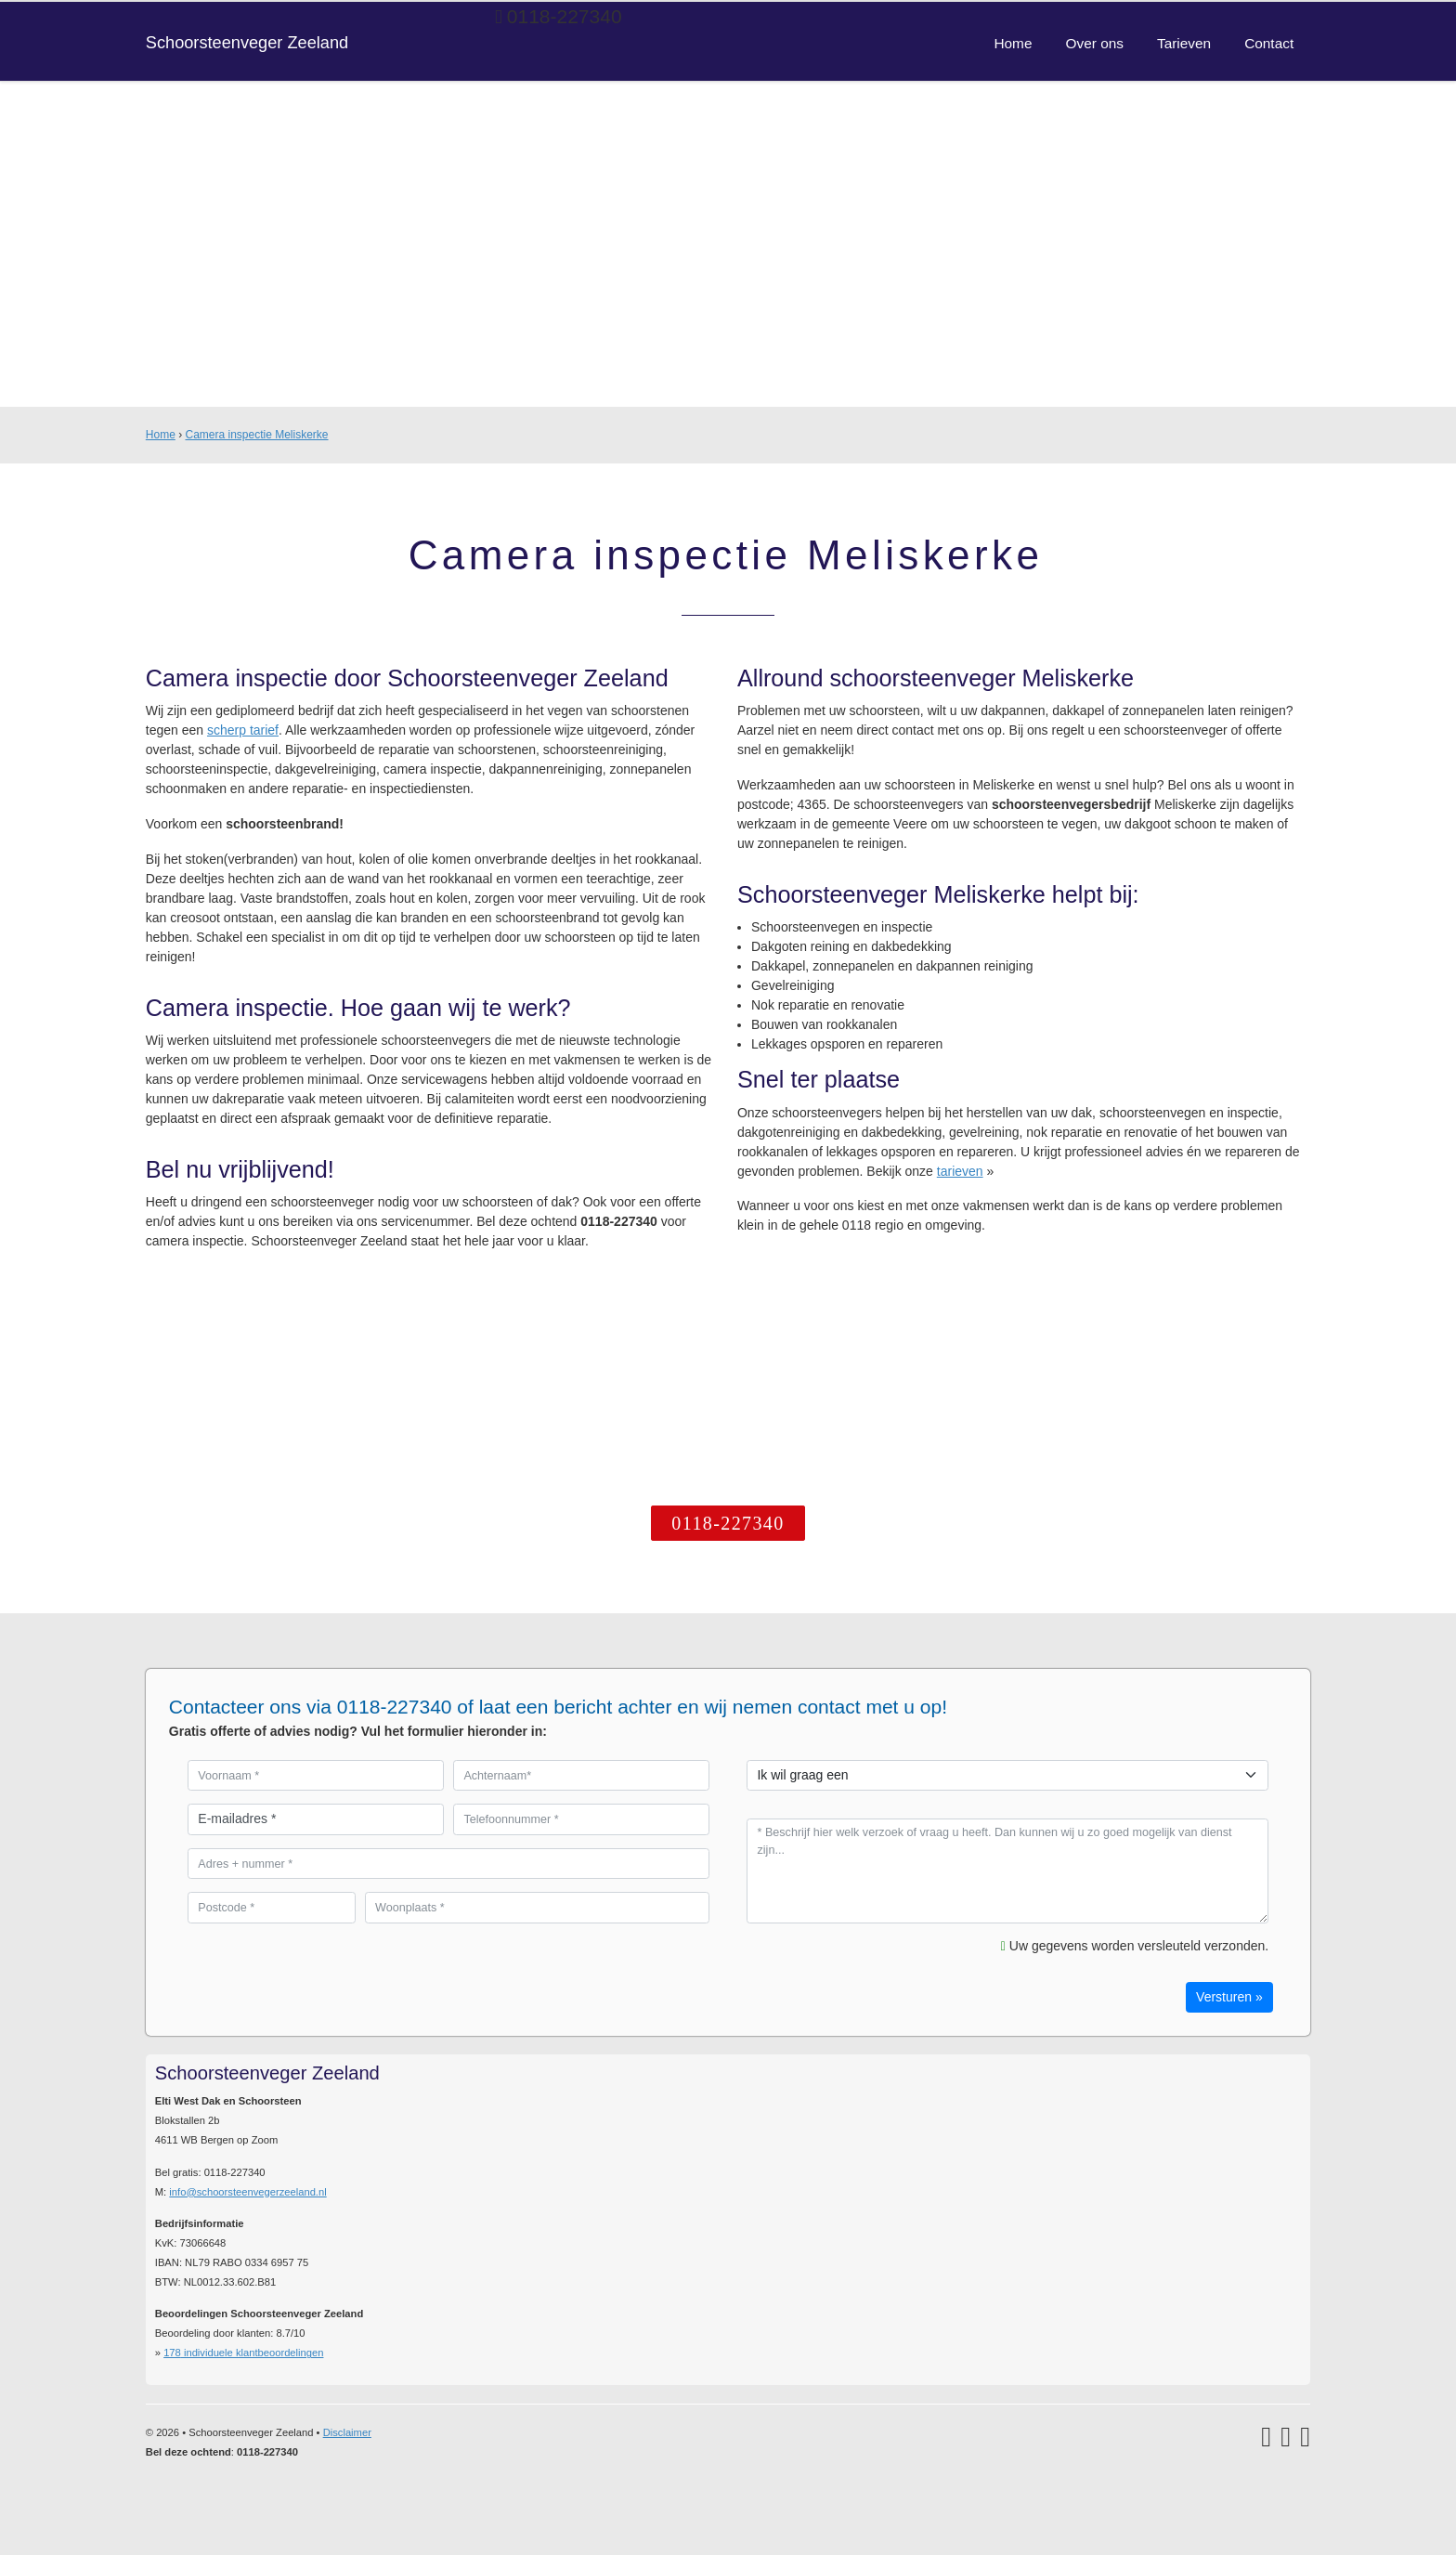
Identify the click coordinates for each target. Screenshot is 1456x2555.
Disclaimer (347, 2432)
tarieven (960, 1171)
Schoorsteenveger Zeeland (247, 42)
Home (161, 434)
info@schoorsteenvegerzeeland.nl (247, 2191)
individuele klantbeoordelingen (243, 2352)
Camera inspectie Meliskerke (256, 434)
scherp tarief (243, 730)
